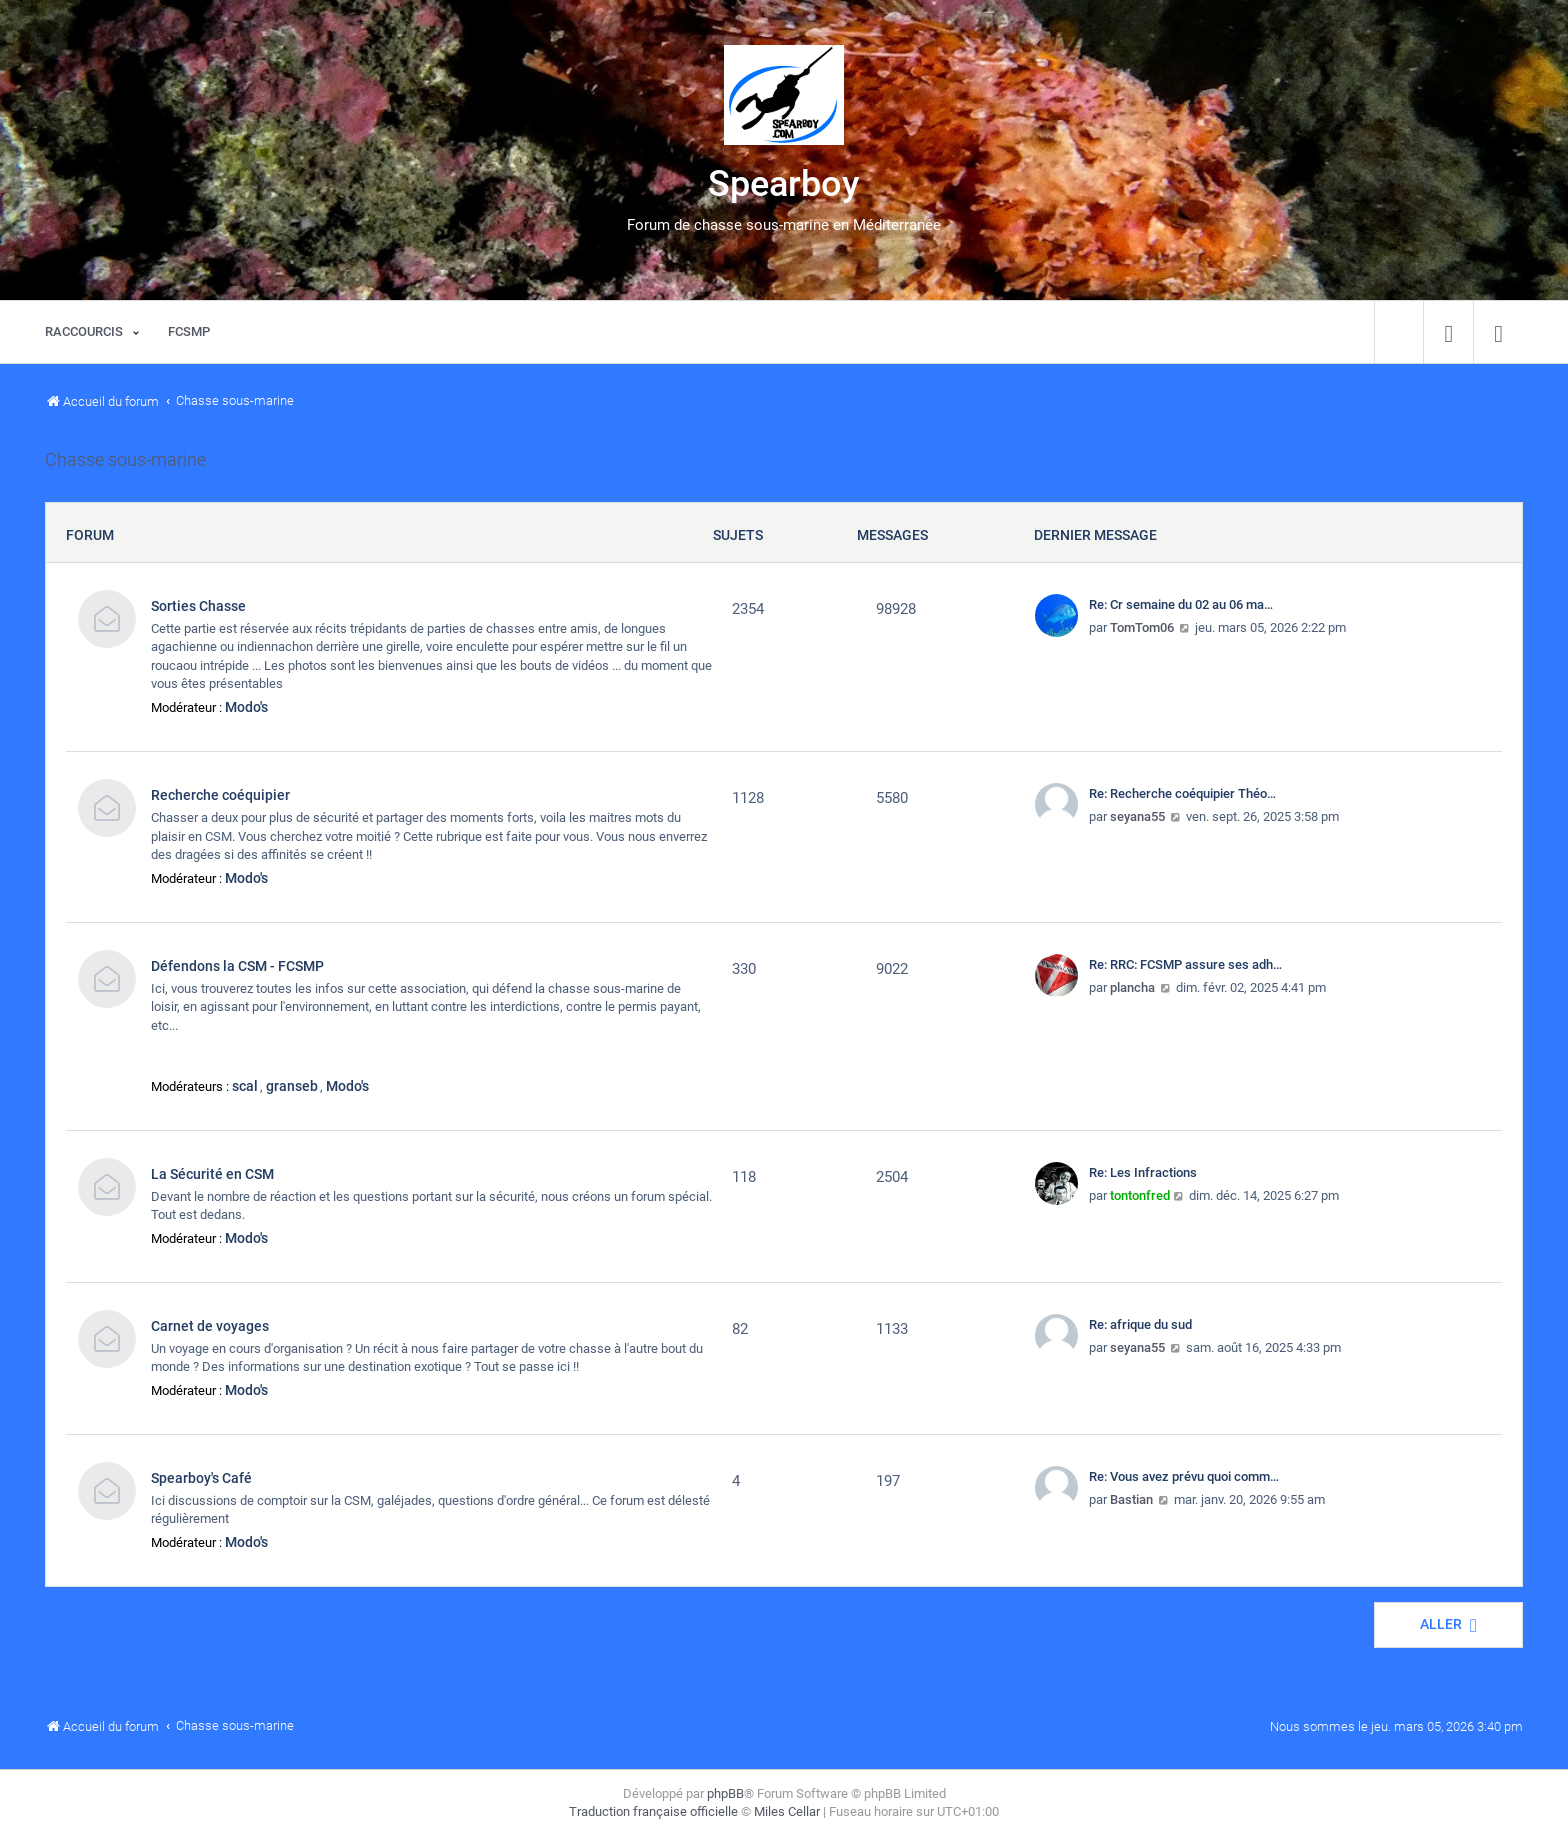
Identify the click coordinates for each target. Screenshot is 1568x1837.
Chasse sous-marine (125, 460)
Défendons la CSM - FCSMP (237, 966)
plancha (1132, 987)
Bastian (1131, 1499)
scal (245, 1086)
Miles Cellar (787, 1811)
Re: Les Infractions (1143, 1172)
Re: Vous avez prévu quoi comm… (1184, 1476)
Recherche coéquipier (220, 795)
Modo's (246, 707)
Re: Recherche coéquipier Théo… (1182, 793)
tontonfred (1140, 1195)
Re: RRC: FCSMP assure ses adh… (1185, 964)
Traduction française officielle (653, 1811)
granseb (292, 1086)
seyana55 (1137, 816)
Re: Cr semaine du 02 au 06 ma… (1181, 604)
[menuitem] (1448, 332)
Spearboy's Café (201, 1478)
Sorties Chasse (198, 606)
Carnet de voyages (210, 1326)
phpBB (725, 1793)
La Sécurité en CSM (212, 1174)
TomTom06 (1142, 627)
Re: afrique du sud (1140, 1324)
